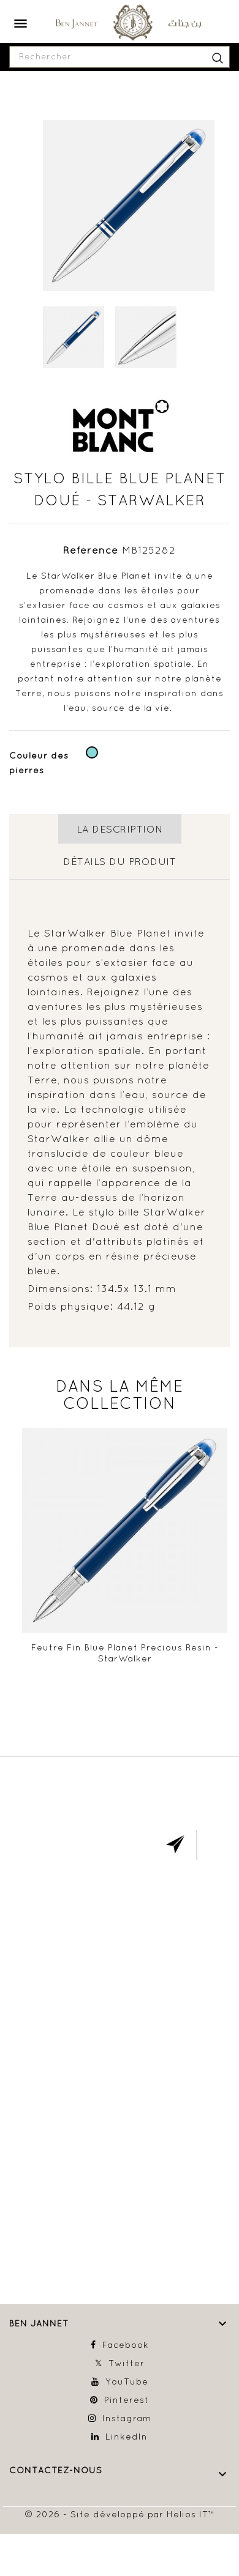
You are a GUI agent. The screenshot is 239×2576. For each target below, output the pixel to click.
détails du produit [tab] (119, 861)
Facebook (125, 2345)
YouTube (126, 2381)
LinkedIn (126, 2436)
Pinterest (126, 2400)
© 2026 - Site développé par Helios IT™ (120, 2514)
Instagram (126, 2418)
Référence (90, 549)
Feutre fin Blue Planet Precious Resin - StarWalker (125, 1652)
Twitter (126, 2363)
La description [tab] (120, 828)
